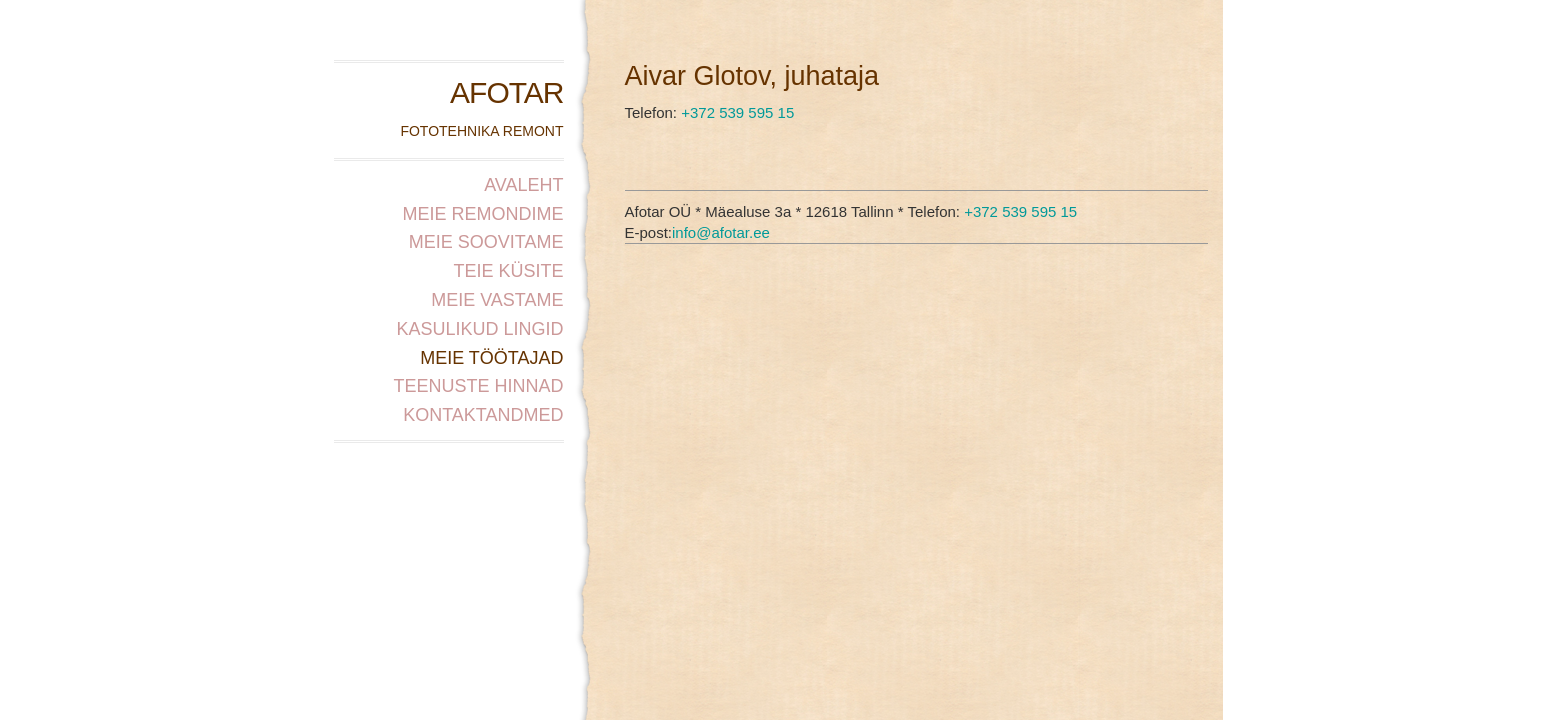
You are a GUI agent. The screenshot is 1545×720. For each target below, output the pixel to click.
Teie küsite (508, 271)
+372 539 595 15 (737, 112)
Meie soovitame (486, 242)
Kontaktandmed (483, 415)
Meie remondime (482, 214)
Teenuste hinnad (478, 386)
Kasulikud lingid (479, 329)
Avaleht (523, 185)
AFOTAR (506, 92)
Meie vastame (497, 300)
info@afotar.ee (721, 232)
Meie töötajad (491, 358)
